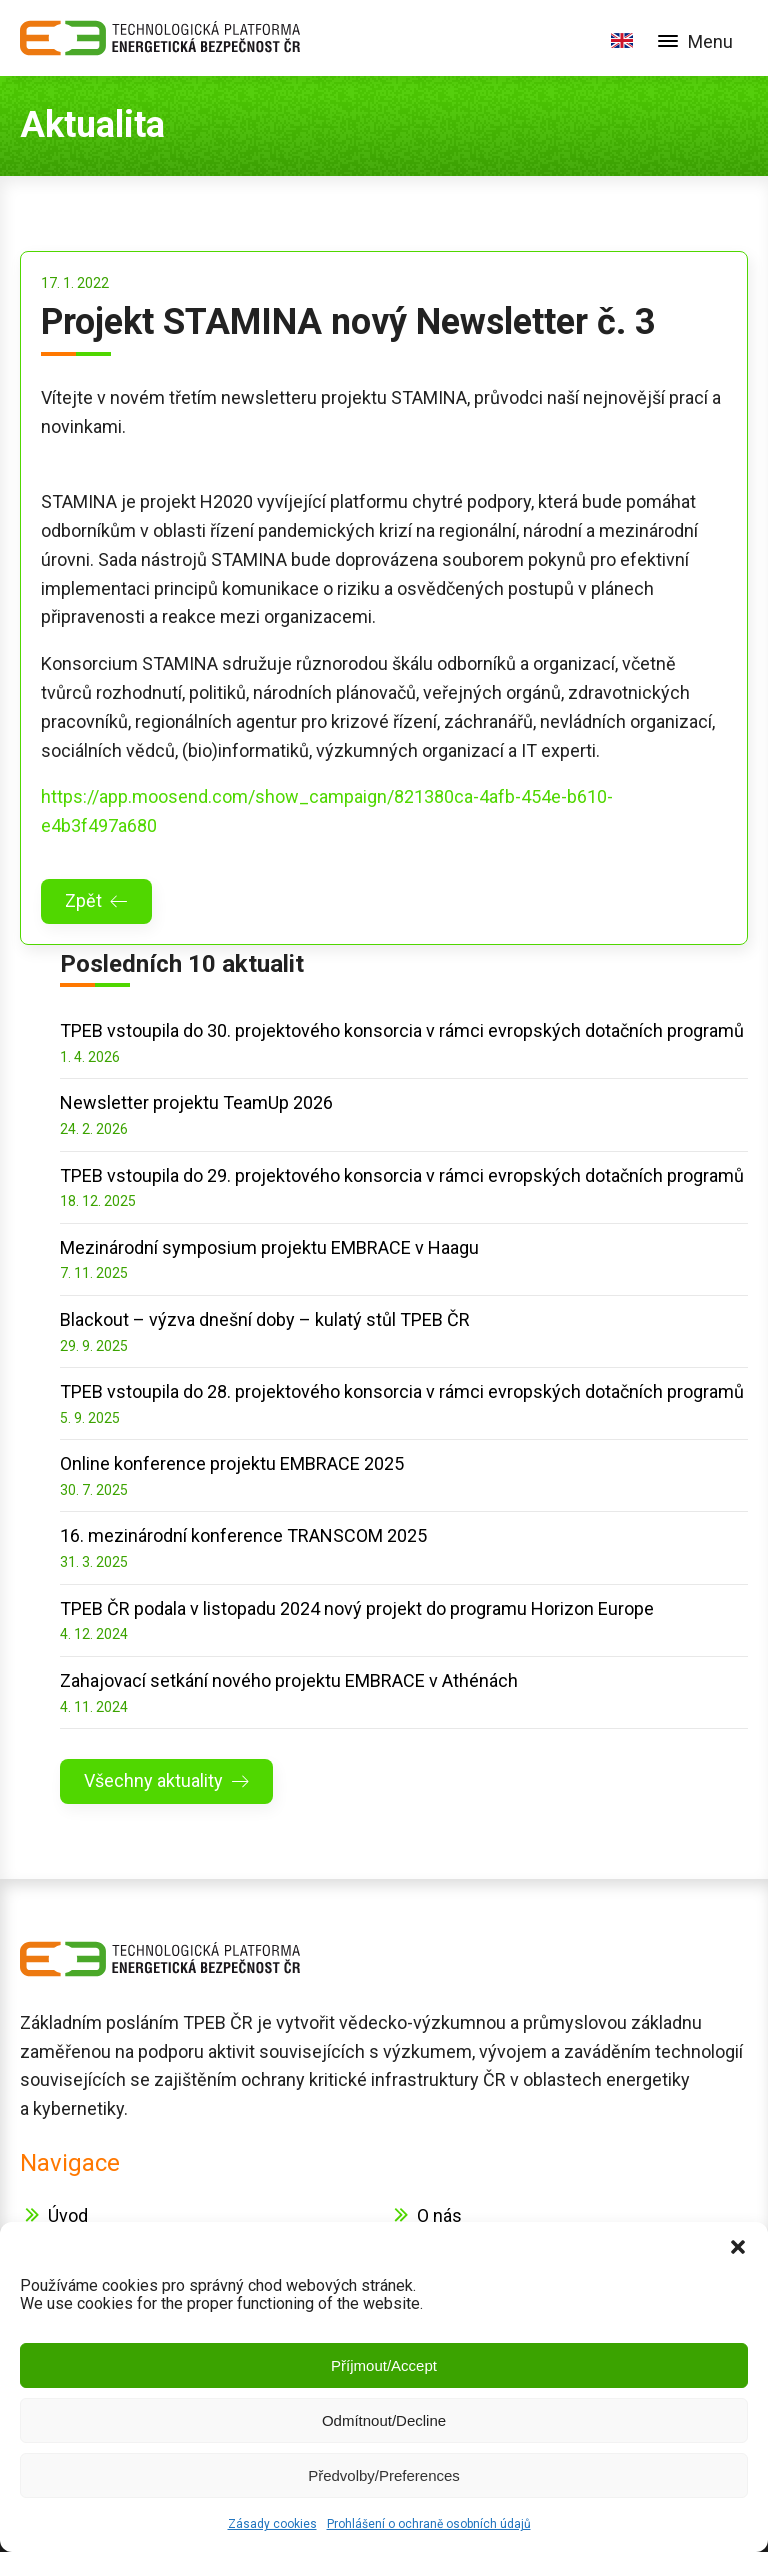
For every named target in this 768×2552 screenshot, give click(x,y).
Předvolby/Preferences (384, 2475)
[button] (738, 2247)
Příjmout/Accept (384, 2365)
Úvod (68, 2215)
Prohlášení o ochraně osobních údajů (429, 2524)
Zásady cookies (272, 2524)
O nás (439, 2215)
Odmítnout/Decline (384, 2420)
